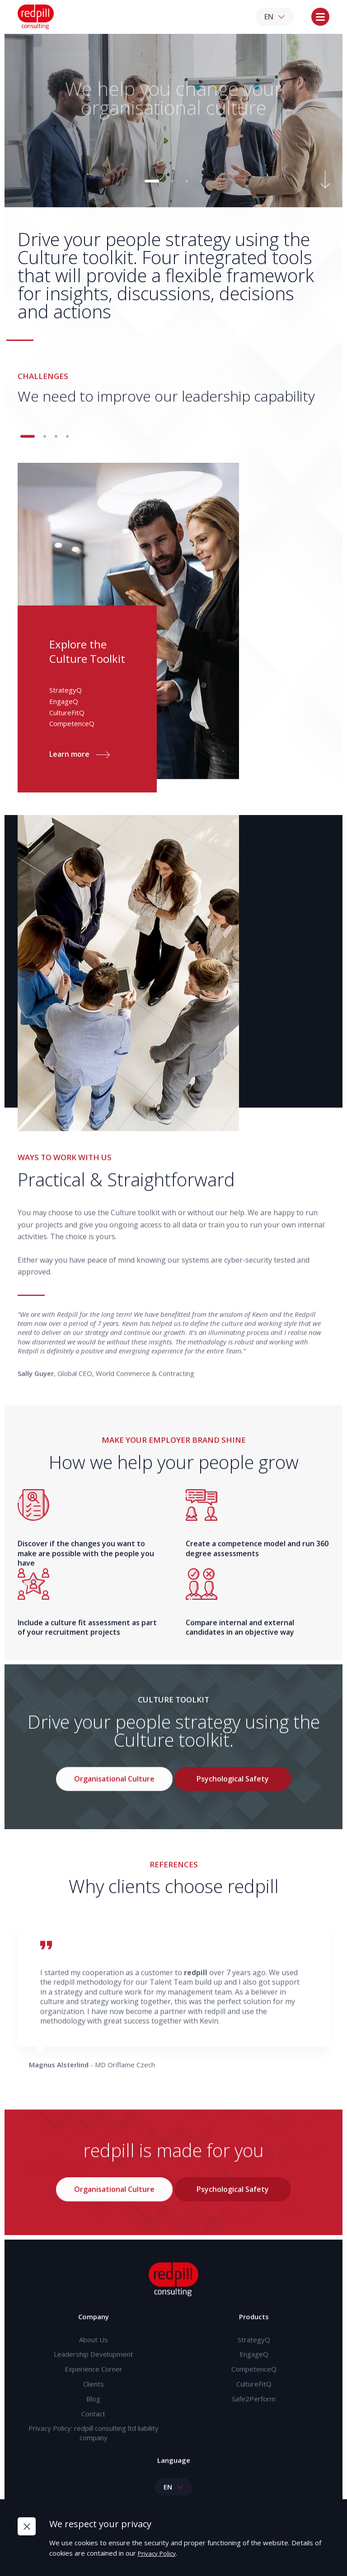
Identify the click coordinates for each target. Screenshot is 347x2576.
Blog (93, 2415)
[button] (152, 185)
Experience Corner (93, 2383)
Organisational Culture (114, 1793)
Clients (93, 2399)
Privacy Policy (161, 2552)
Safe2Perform (254, 2415)
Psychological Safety (233, 1793)
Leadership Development (93, 2367)
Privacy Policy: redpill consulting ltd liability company (93, 2452)
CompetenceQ (254, 2383)
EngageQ (253, 2367)
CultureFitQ (254, 2399)
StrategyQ (254, 2352)
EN (274, 18)
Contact (93, 2431)
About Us (93, 2352)
